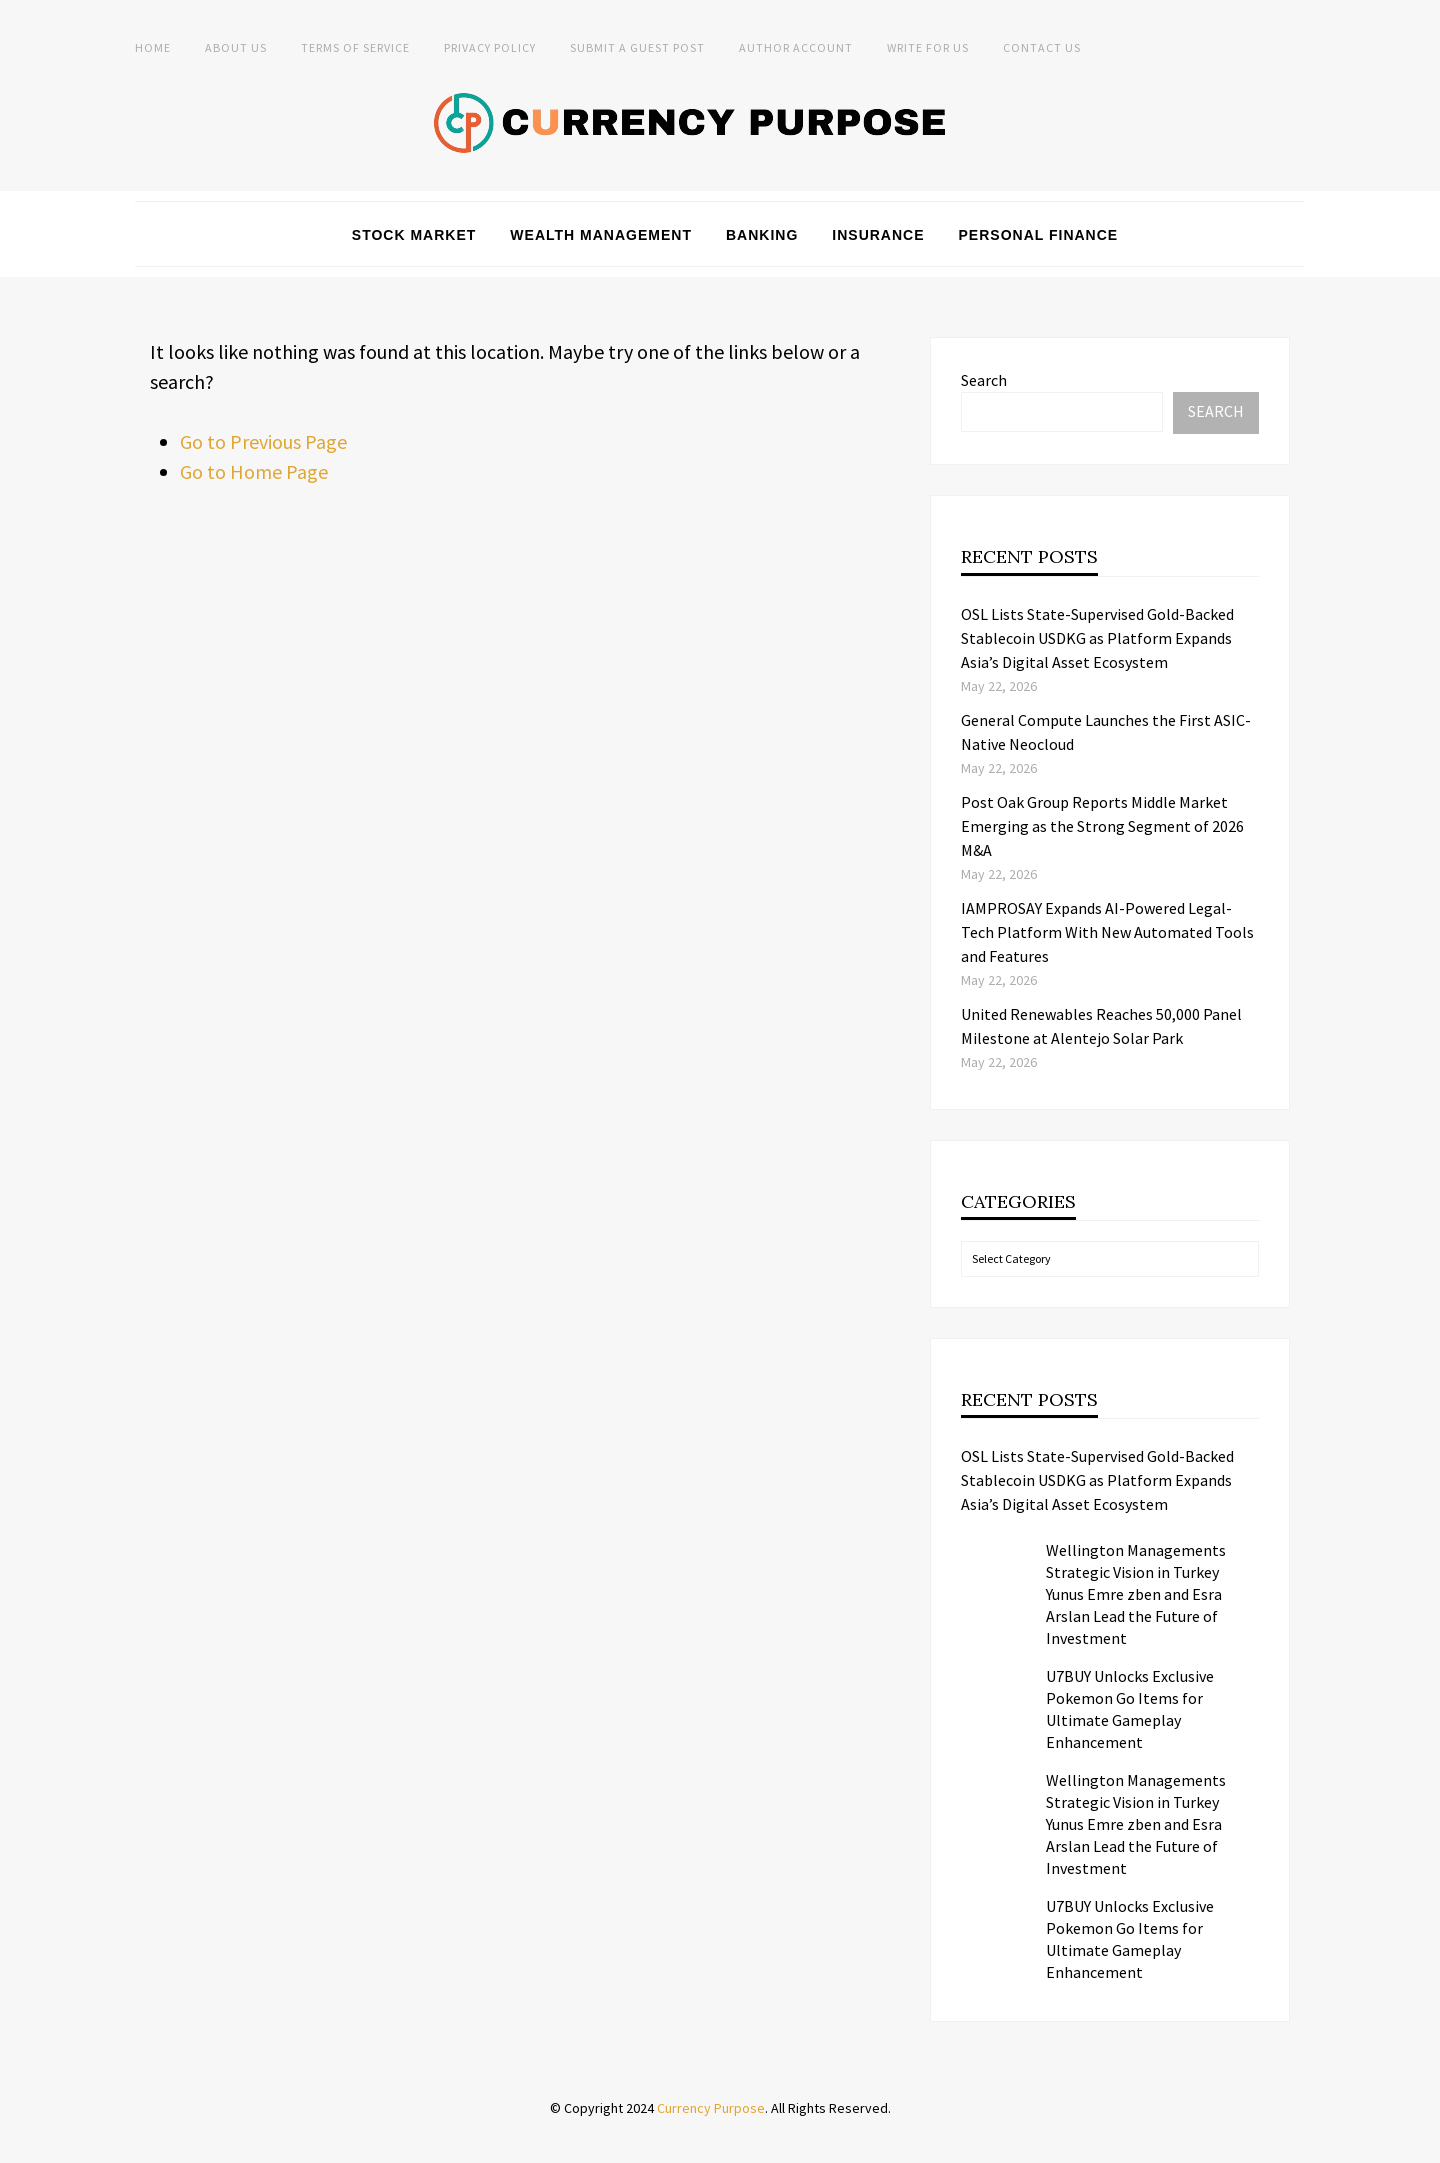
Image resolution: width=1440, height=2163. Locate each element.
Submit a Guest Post (637, 47)
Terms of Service (355, 47)
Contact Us (1042, 47)
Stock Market (414, 235)
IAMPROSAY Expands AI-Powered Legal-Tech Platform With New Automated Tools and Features (1107, 932)
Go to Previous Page (263, 441)
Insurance (878, 235)
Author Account (796, 47)
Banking (762, 235)
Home (153, 47)
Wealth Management (601, 235)
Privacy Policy (490, 47)
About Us (236, 47)
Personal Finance (1039, 235)
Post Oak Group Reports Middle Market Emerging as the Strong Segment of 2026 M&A (1102, 826)
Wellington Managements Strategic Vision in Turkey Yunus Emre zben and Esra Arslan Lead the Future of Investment (1136, 1594)
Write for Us (928, 47)
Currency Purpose (711, 2108)
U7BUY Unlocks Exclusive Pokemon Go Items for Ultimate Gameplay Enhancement (1130, 1709)
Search (984, 380)
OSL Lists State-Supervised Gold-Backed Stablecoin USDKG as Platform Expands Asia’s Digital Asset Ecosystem (1097, 638)
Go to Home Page (254, 471)
